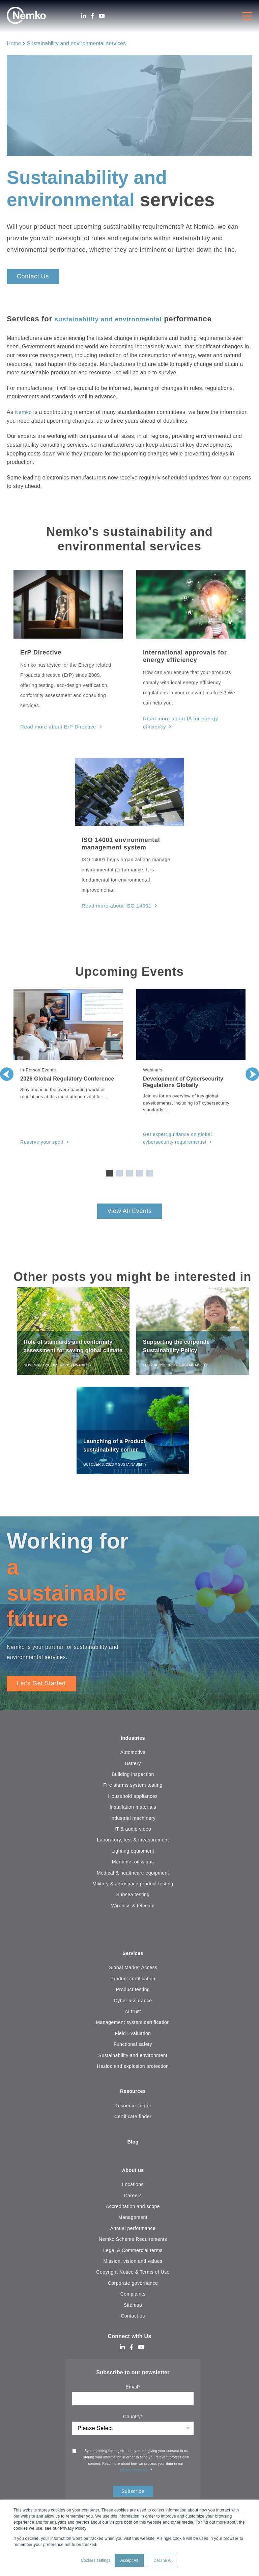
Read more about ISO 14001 (114, 904)
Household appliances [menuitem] (132, 1798)
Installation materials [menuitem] (133, 1809)
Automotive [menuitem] (133, 1754)
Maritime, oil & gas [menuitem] (133, 1864)
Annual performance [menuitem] (133, 2233)
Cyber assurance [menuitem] (133, 2003)
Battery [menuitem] (133, 1765)
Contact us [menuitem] (133, 2320)
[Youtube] (102, 16)
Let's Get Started (41, 1685)
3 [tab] (129, 1171)
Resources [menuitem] (133, 2095)
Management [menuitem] (132, 2222)
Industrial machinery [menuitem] (133, 1820)
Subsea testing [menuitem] (132, 1897)
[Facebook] (92, 16)
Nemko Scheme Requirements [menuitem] (133, 2244)
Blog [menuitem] (133, 2146)
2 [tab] (119, 1171)
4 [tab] (139, 1171)
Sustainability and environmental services (76, 43)
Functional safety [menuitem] (133, 2047)
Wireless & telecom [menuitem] (132, 1908)
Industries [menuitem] (133, 1740)
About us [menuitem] (133, 2175)
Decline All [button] (162, 2560)
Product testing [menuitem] (133, 1992)
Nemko (23, 412)
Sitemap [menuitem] (133, 2309)
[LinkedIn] (83, 16)
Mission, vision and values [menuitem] (133, 2266)
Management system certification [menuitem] (133, 2025)
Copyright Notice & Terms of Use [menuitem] (132, 2277)
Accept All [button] (129, 2560)
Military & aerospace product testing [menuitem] (132, 1886)
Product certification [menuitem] (133, 1981)
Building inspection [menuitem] (133, 1776)
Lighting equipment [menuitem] (133, 1853)
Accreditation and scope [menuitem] (133, 2211)
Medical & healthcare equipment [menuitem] (133, 1875)
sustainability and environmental (116, 319)
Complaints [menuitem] (133, 2298)
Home (14, 43)
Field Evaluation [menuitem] (133, 2036)
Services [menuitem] (132, 1956)
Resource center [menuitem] (132, 2109)
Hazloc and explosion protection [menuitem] (133, 2069)
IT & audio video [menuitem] (133, 1831)
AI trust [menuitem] (133, 2014)
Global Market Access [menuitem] (133, 1970)
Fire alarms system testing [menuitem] (133, 1787)
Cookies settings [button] (96, 2560)
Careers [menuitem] (133, 2200)
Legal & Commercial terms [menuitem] (133, 2255)
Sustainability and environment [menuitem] (133, 2058)
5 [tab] (149, 1171)
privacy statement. (135, 2475)
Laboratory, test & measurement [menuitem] (133, 1842)
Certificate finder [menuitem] (132, 2120)
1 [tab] (109, 1171)
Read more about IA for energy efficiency (189, 718)
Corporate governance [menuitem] (133, 2287)
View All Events (129, 1209)
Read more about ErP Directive (55, 725)
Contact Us (33, 276)
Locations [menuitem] (133, 2189)
